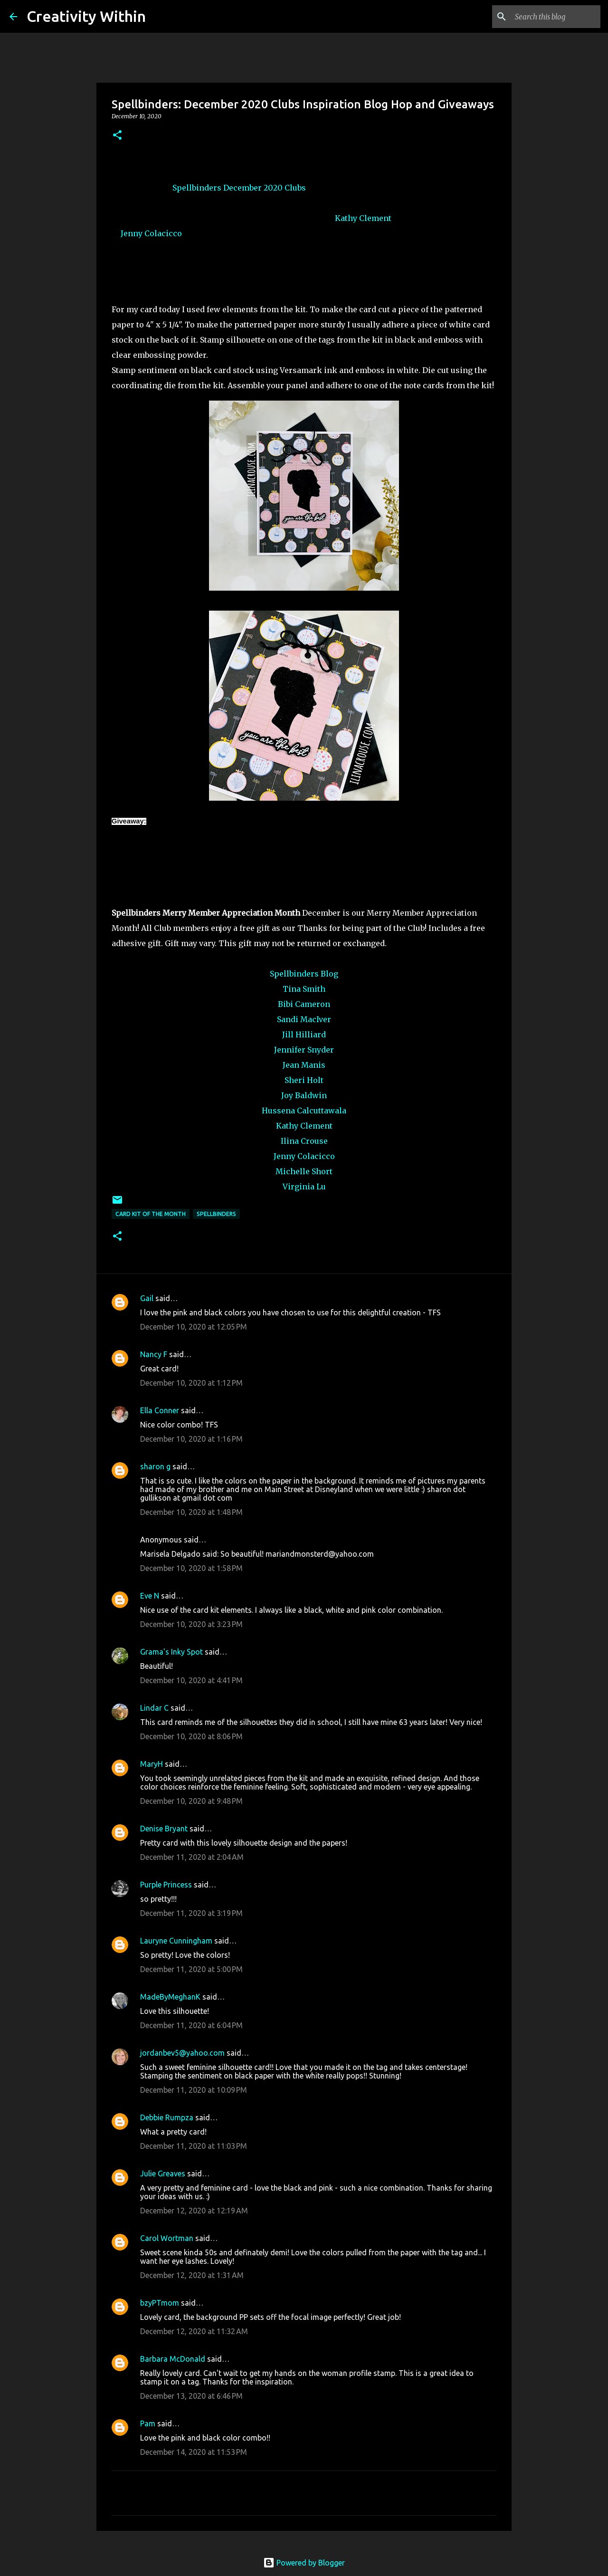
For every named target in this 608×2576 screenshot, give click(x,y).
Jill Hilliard (304, 1034)
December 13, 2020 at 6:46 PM (191, 2396)
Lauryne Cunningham (176, 1940)
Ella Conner (159, 1410)
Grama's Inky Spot (171, 1651)
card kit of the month (150, 1214)
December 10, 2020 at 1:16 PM (191, 1439)
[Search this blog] (550, 16)
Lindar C (154, 1708)
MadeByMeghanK (170, 1996)
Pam (148, 2423)
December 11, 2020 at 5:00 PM (191, 1969)
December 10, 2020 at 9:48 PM (191, 1801)
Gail (146, 1298)
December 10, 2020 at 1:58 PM (191, 1568)
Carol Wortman (166, 2238)
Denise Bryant (164, 1828)
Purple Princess (166, 1884)
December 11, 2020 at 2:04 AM (192, 1857)
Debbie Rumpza (166, 2117)
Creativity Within (86, 16)
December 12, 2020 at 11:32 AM (194, 2331)
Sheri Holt (304, 1080)
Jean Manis (304, 1065)
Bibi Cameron (304, 1004)
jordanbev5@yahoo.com (182, 2053)
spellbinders (216, 1214)
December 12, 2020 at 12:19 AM (194, 2210)
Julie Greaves (162, 2173)
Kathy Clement (363, 218)
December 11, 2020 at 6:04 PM (191, 2025)
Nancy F (153, 1354)
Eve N (149, 1595)
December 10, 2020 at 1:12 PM (191, 1383)
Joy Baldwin (304, 1095)
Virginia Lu (304, 1186)
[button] (117, 135)
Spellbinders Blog (304, 973)
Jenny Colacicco (151, 233)
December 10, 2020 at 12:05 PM (193, 1326)
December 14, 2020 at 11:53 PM (193, 2452)
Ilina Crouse (304, 1141)
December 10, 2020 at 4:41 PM (191, 1680)
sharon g (155, 1466)
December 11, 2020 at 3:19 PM (191, 1913)
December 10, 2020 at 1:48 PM (191, 1512)
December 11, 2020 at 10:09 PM (193, 2090)
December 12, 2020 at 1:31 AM (192, 2275)
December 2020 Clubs (264, 187)
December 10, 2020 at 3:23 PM (191, 1624)
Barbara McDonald (172, 2359)
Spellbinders (196, 187)
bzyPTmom (159, 2302)
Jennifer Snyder (304, 1049)
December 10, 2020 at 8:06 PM (191, 1736)
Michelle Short (304, 1171)
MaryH (151, 1764)
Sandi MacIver (304, 1019)
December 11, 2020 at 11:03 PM (193, 2146)
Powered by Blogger (304, 2562)
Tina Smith (304, 989)
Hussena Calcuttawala (304, 1110)
